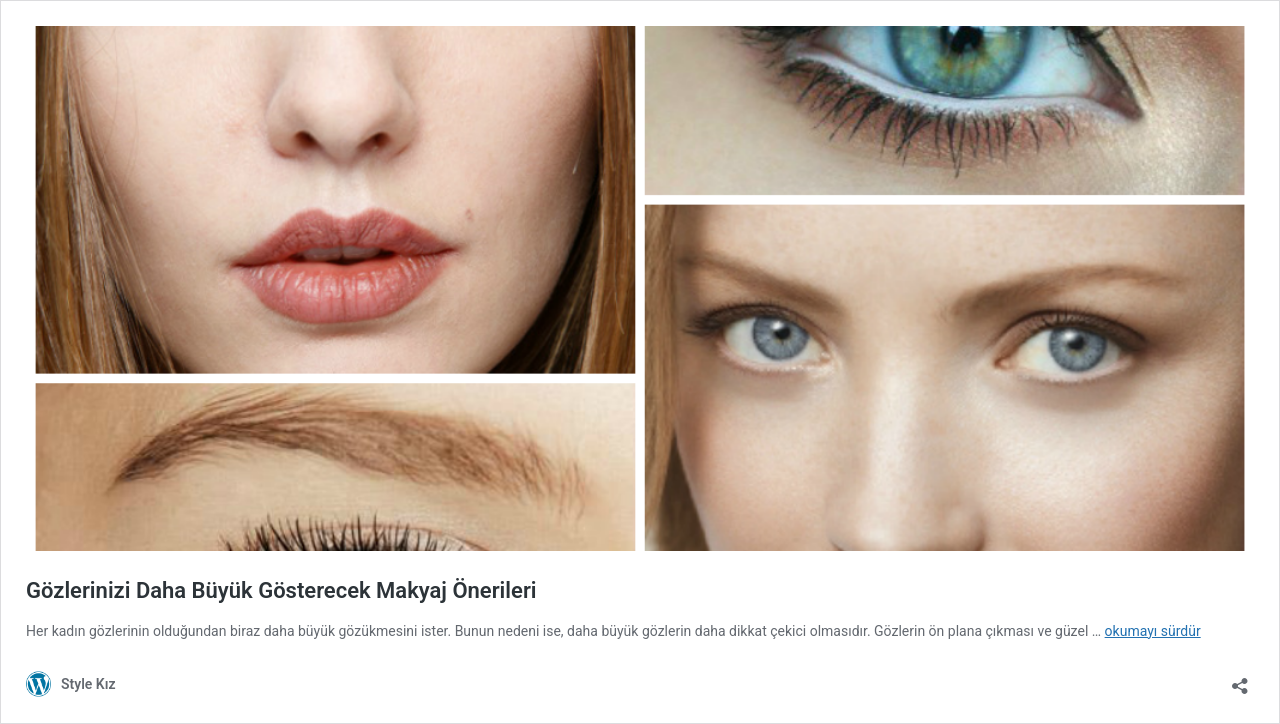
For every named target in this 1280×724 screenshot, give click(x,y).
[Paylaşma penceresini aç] (1240, 679)
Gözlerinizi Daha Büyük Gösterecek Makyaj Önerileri (281, 590)
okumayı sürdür (1153, 631)
